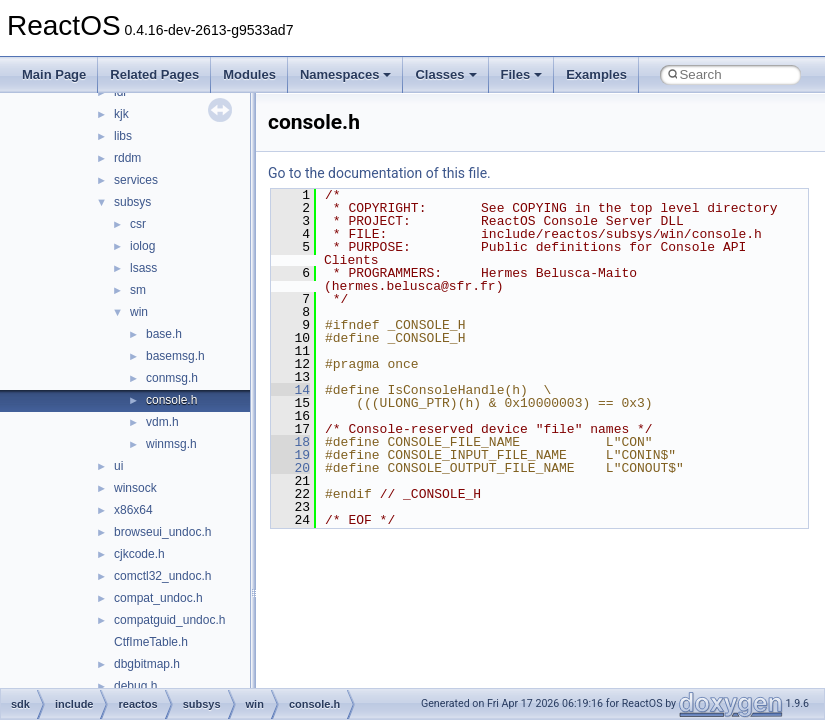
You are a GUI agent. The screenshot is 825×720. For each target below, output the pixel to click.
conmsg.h (172, 378)
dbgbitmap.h (147, 664)
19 (290, 455)
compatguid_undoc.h (169, 620)
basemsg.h (175, 356)
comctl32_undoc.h (162, 576)
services (136, 180)
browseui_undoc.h (162, 532)
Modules (249, 74)
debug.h (135, 686)
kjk (121, 114)
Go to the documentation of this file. (379, 173)
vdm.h (162, 422)
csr (138, 224)
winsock (135, 488)
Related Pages (154, 74)
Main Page (54, 74)
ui (118, 466)
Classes (445, 74)
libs (123, 136)
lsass (143, 268)
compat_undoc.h (158, 598)
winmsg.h (171, 444)
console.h (171, 400)
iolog (142, 246)
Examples (596, 74)
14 (290, 390)
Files (522, 74)
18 (290, 442)
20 (290, 468)
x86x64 (133, 510)
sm (138, 290)
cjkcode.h (139, 554)
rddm (127, 158)
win (139, 312)
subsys (132, 202)
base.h (164, 334)
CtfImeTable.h (151, 642)
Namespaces (346, 74)
